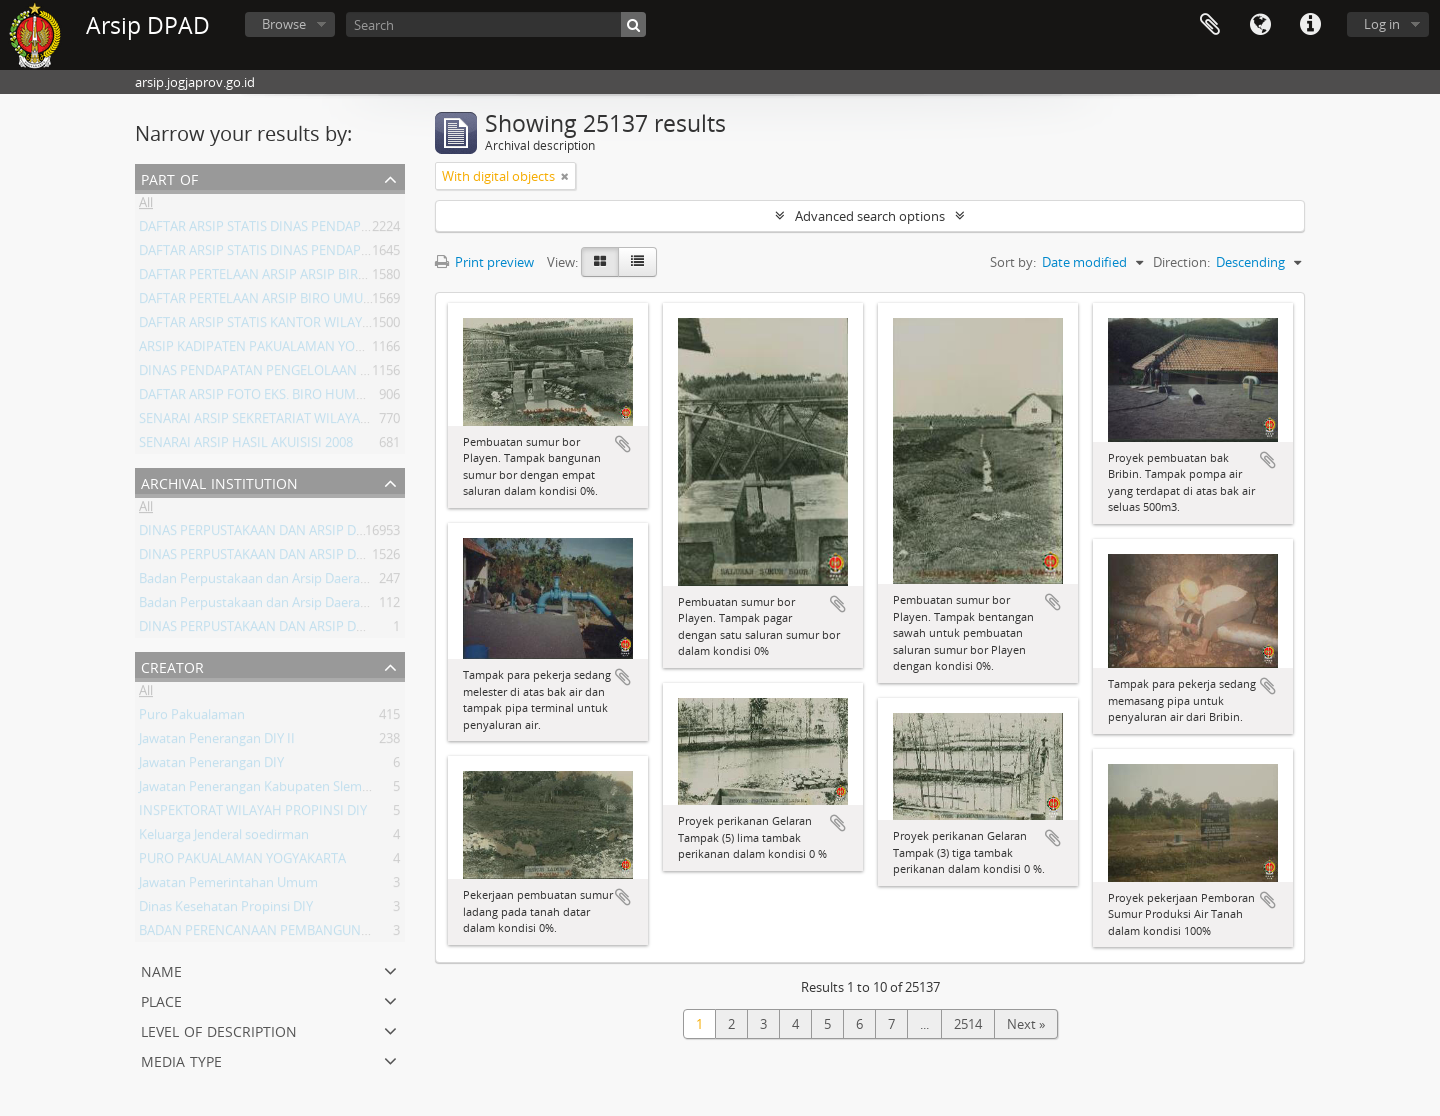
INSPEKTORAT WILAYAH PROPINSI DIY (253, 814)
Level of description (219, 1029)
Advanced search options (870, 216)
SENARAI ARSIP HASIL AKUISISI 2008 (246, 446)
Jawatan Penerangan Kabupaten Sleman (258, 790)
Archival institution (219, 481)
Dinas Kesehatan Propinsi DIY (226, 910)
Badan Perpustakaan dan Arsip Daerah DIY (265, 606)
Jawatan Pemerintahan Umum (228, 886)
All (146, 206)
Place (161, 999)
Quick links (1310, 25)
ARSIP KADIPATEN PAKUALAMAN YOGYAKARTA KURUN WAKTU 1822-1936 (357, 350)
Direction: (1181, 262)
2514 (968, 1024)
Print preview (484, 262)
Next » (1026, 1024)
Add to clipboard (623, 444)
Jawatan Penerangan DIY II (217, 742)
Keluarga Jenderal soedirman (224, 838)
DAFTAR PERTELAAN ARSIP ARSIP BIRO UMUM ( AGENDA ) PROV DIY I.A (349, 278)
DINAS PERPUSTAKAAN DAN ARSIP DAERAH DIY (279, 534)
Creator (172, 665)
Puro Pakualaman (192, 718)
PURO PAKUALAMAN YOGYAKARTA (242, 862)
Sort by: (1013, 262)
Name (161, 969)
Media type (181, 1059)
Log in (1382, 24)
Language (1260, 25)
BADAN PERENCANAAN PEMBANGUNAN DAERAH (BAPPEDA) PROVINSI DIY (361, 934)
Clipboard (1210, 25)
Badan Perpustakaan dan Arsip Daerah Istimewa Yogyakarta (317, 582)
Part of (169, 177)
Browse (284, 24)
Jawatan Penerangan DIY (211, 766)
